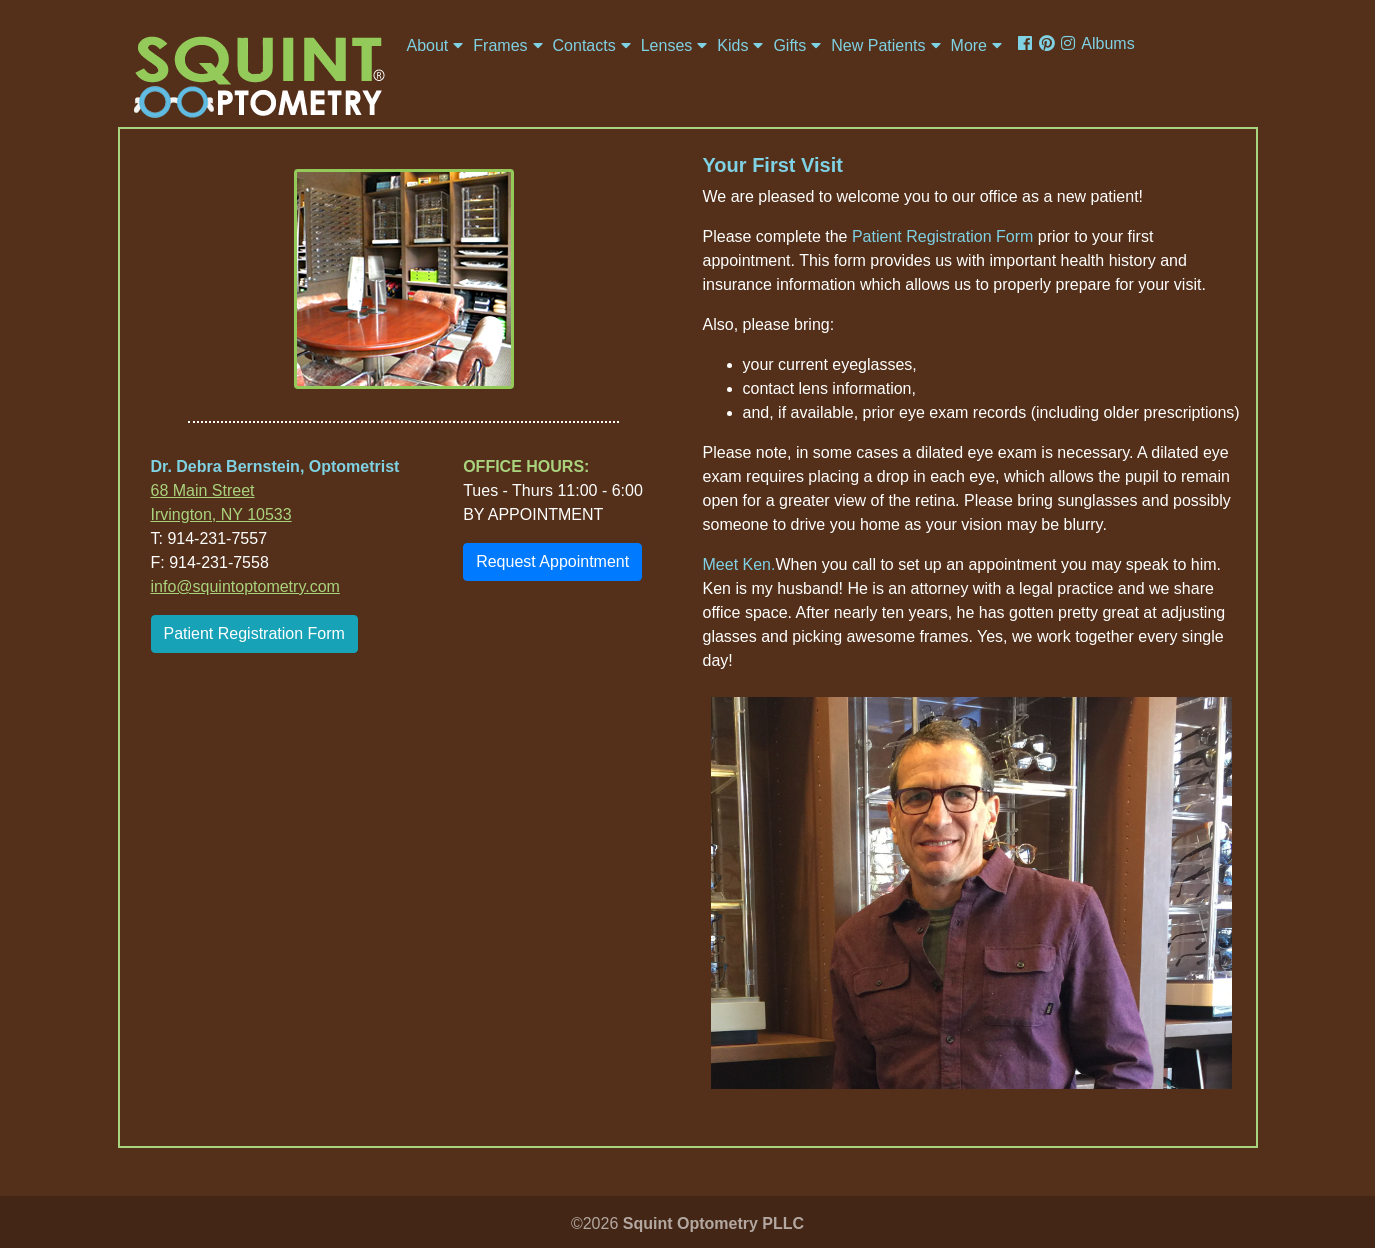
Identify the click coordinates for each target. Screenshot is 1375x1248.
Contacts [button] (584, 45)
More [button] (969, 45)
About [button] (428, 45)
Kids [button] (732, 45)
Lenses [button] (667, 45)
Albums (1107, 43)
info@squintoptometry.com (245, 586)
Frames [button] (500, 45)
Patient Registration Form (254, 633)
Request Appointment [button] (552, 561)
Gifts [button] (789, 45)
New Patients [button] (878, 45)
